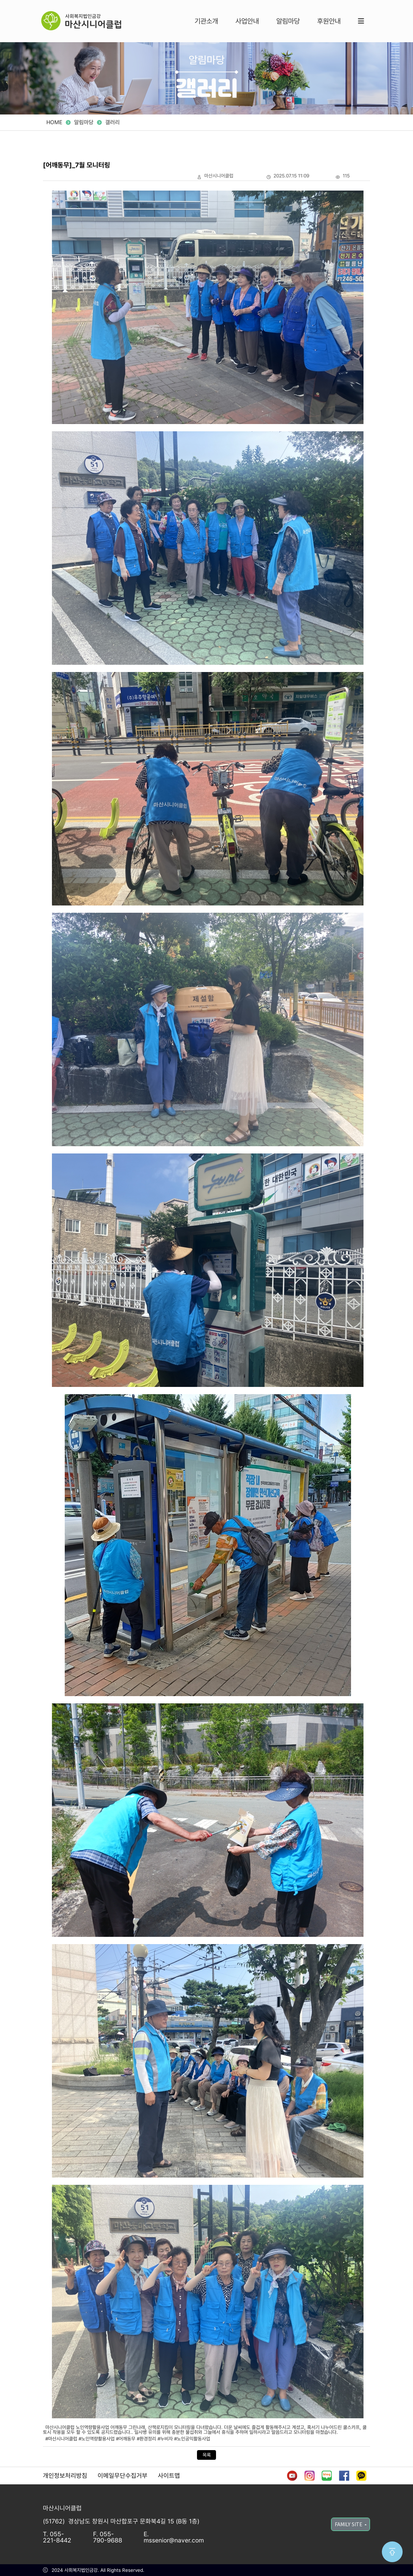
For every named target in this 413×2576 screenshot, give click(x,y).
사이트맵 (169, 2475)
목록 (207, 2455)
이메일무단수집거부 (122, 2475)
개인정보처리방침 (65, 2475)
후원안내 (329, 21)
